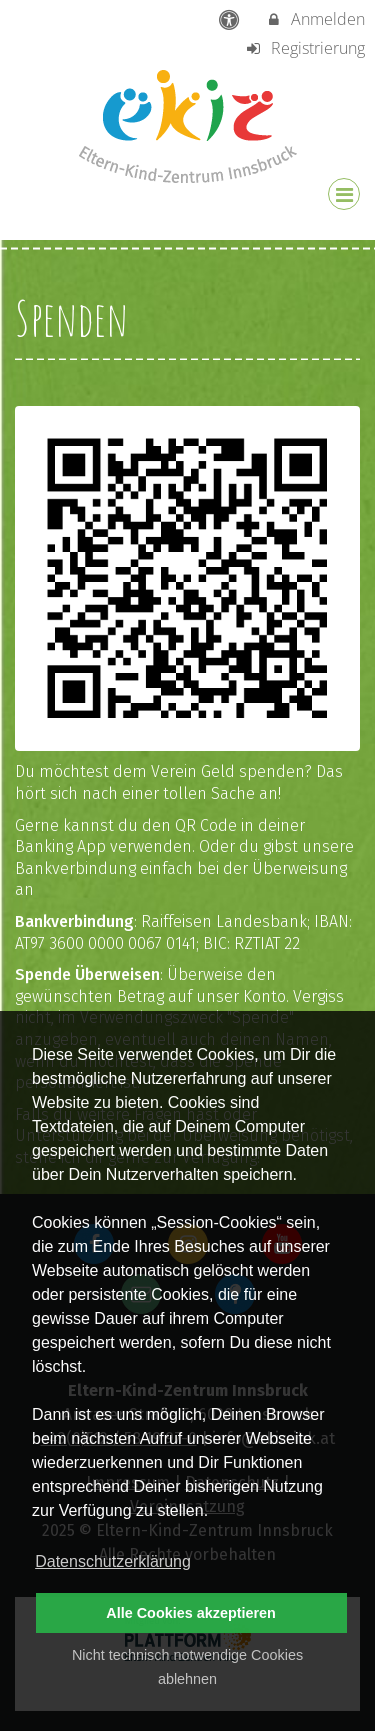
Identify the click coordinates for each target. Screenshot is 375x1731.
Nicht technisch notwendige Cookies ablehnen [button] (187, 1667)
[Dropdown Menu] (344, 194)
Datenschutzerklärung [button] (113, 1561)
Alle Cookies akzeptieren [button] (191, 1613)
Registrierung (304, 48)
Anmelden (314, 19)
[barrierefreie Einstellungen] (230, 19)
